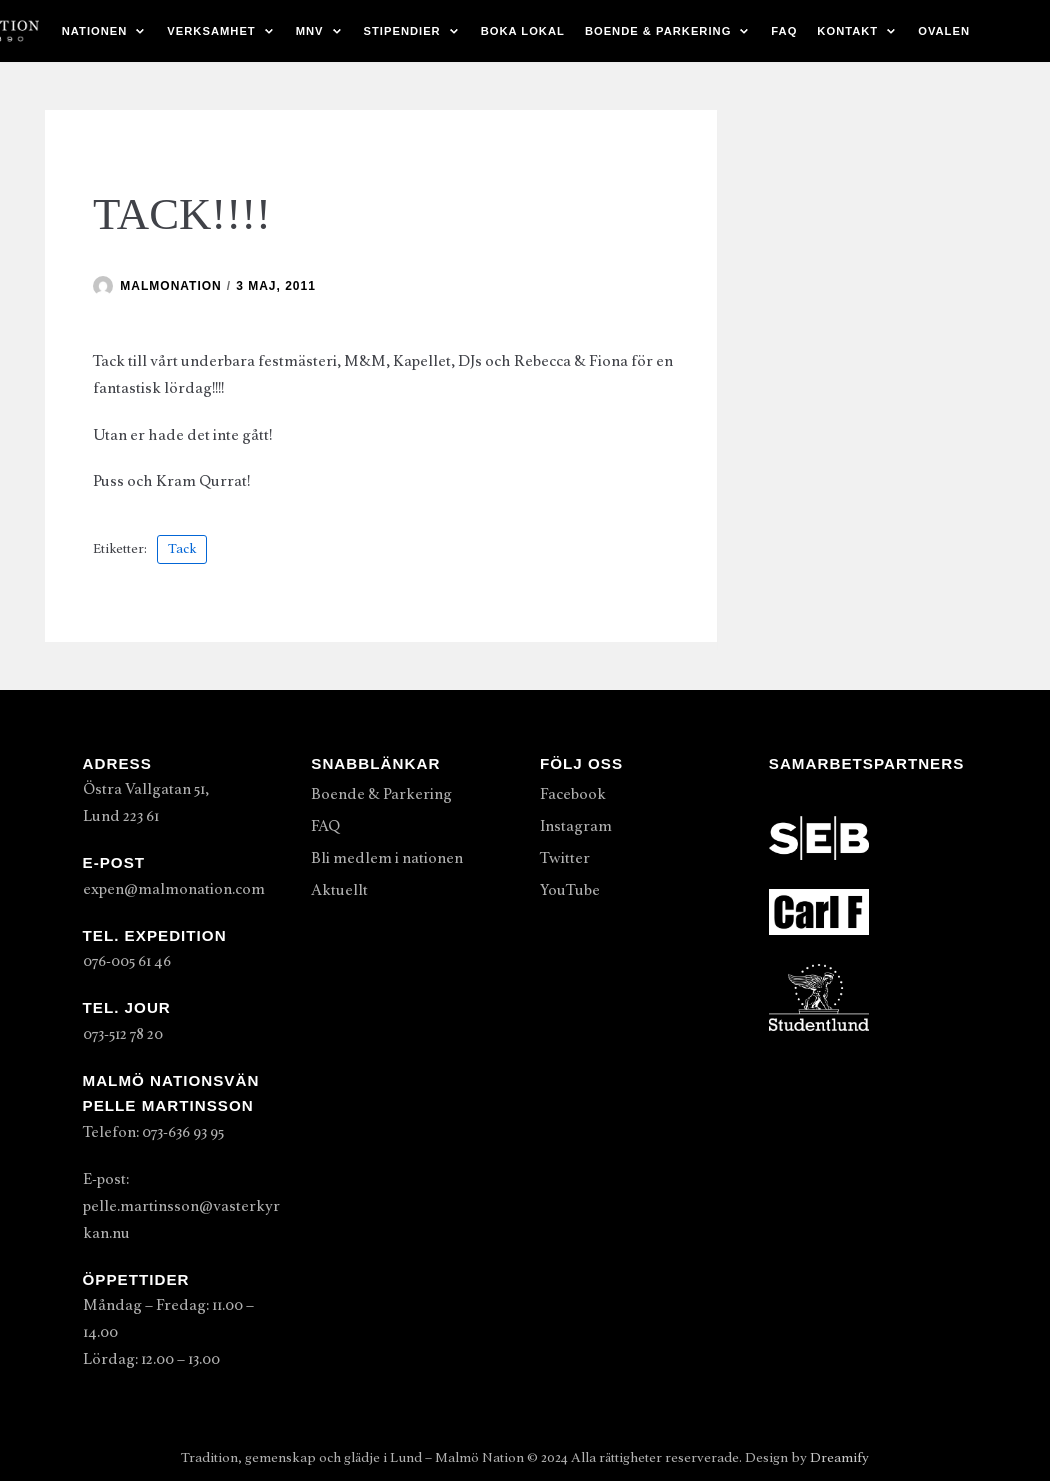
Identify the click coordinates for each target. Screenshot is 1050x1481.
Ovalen (944, 31)
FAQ (784, 31)
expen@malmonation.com (174, 889)
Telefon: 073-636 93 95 (153, 1132)
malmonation (170, 286)
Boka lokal (523, 31)
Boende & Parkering (381, 794)
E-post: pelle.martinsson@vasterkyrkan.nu (181, 1206)
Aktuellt (339, 890)
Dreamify (839, 1457)
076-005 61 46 (127, 961)
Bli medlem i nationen (387, 858)
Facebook (573, 794)
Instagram (576, 826)
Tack (182, 548)
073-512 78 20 (123, 1034)
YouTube (570, 890)
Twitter (565, 858)
